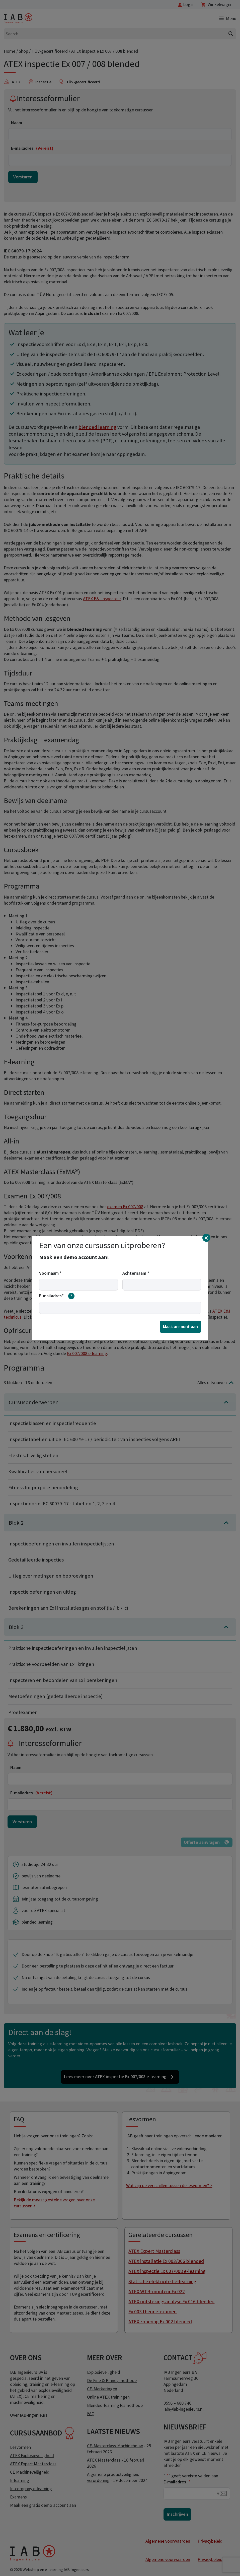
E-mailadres (57, 1296)
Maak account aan (180, 1326)
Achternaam (135, 1273)
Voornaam (50, 1273)
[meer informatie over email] (71, 1296)
